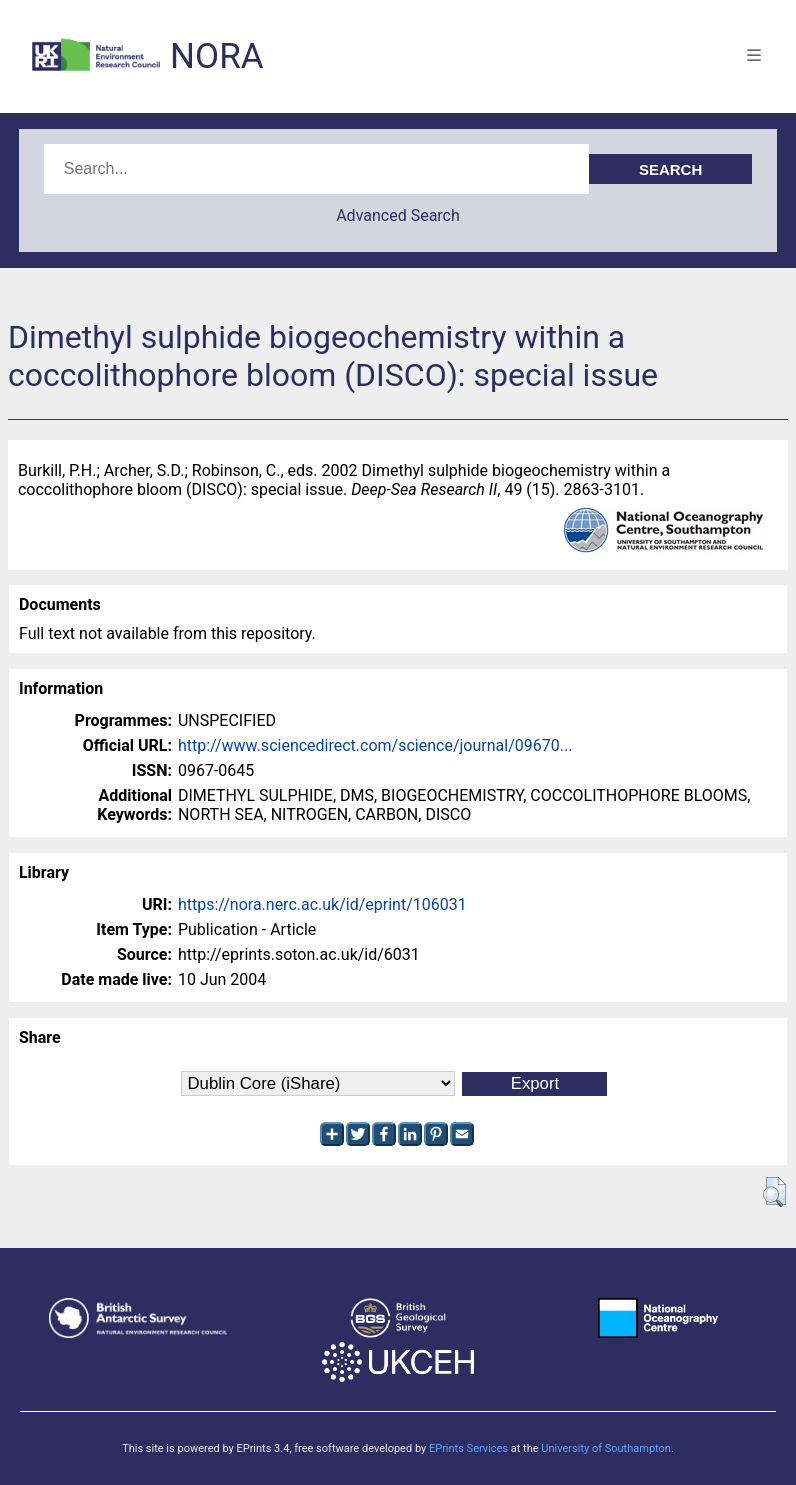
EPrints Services (468, 1448)
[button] (774, 1192)
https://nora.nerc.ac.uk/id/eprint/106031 (322, 904)
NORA (216, 56)
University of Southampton (606, 1448)
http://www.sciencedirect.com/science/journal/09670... (375, 745)
